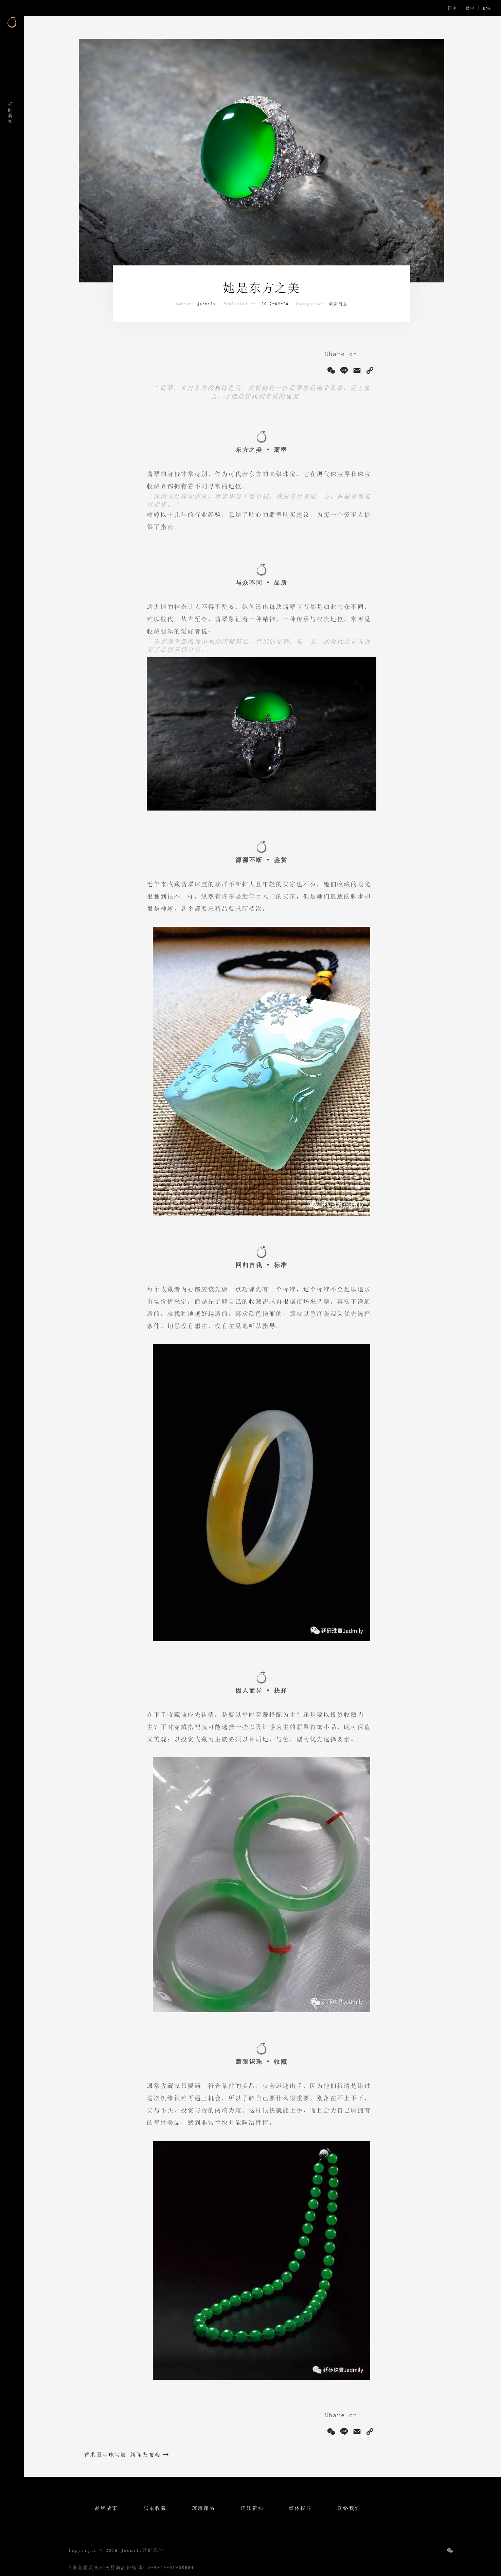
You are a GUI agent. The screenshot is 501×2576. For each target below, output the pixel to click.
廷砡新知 (252, 2508)
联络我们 (348, 2508)
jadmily (206, 304)
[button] (13, 2562)
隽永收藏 (154, 2508)
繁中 (470, 8)
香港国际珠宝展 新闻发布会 (122, 2454)
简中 (452, 8)
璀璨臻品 (203, 2508)
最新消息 (338, 304)
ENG (487, 8)
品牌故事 (106, 2508)
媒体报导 (300, 2508)
